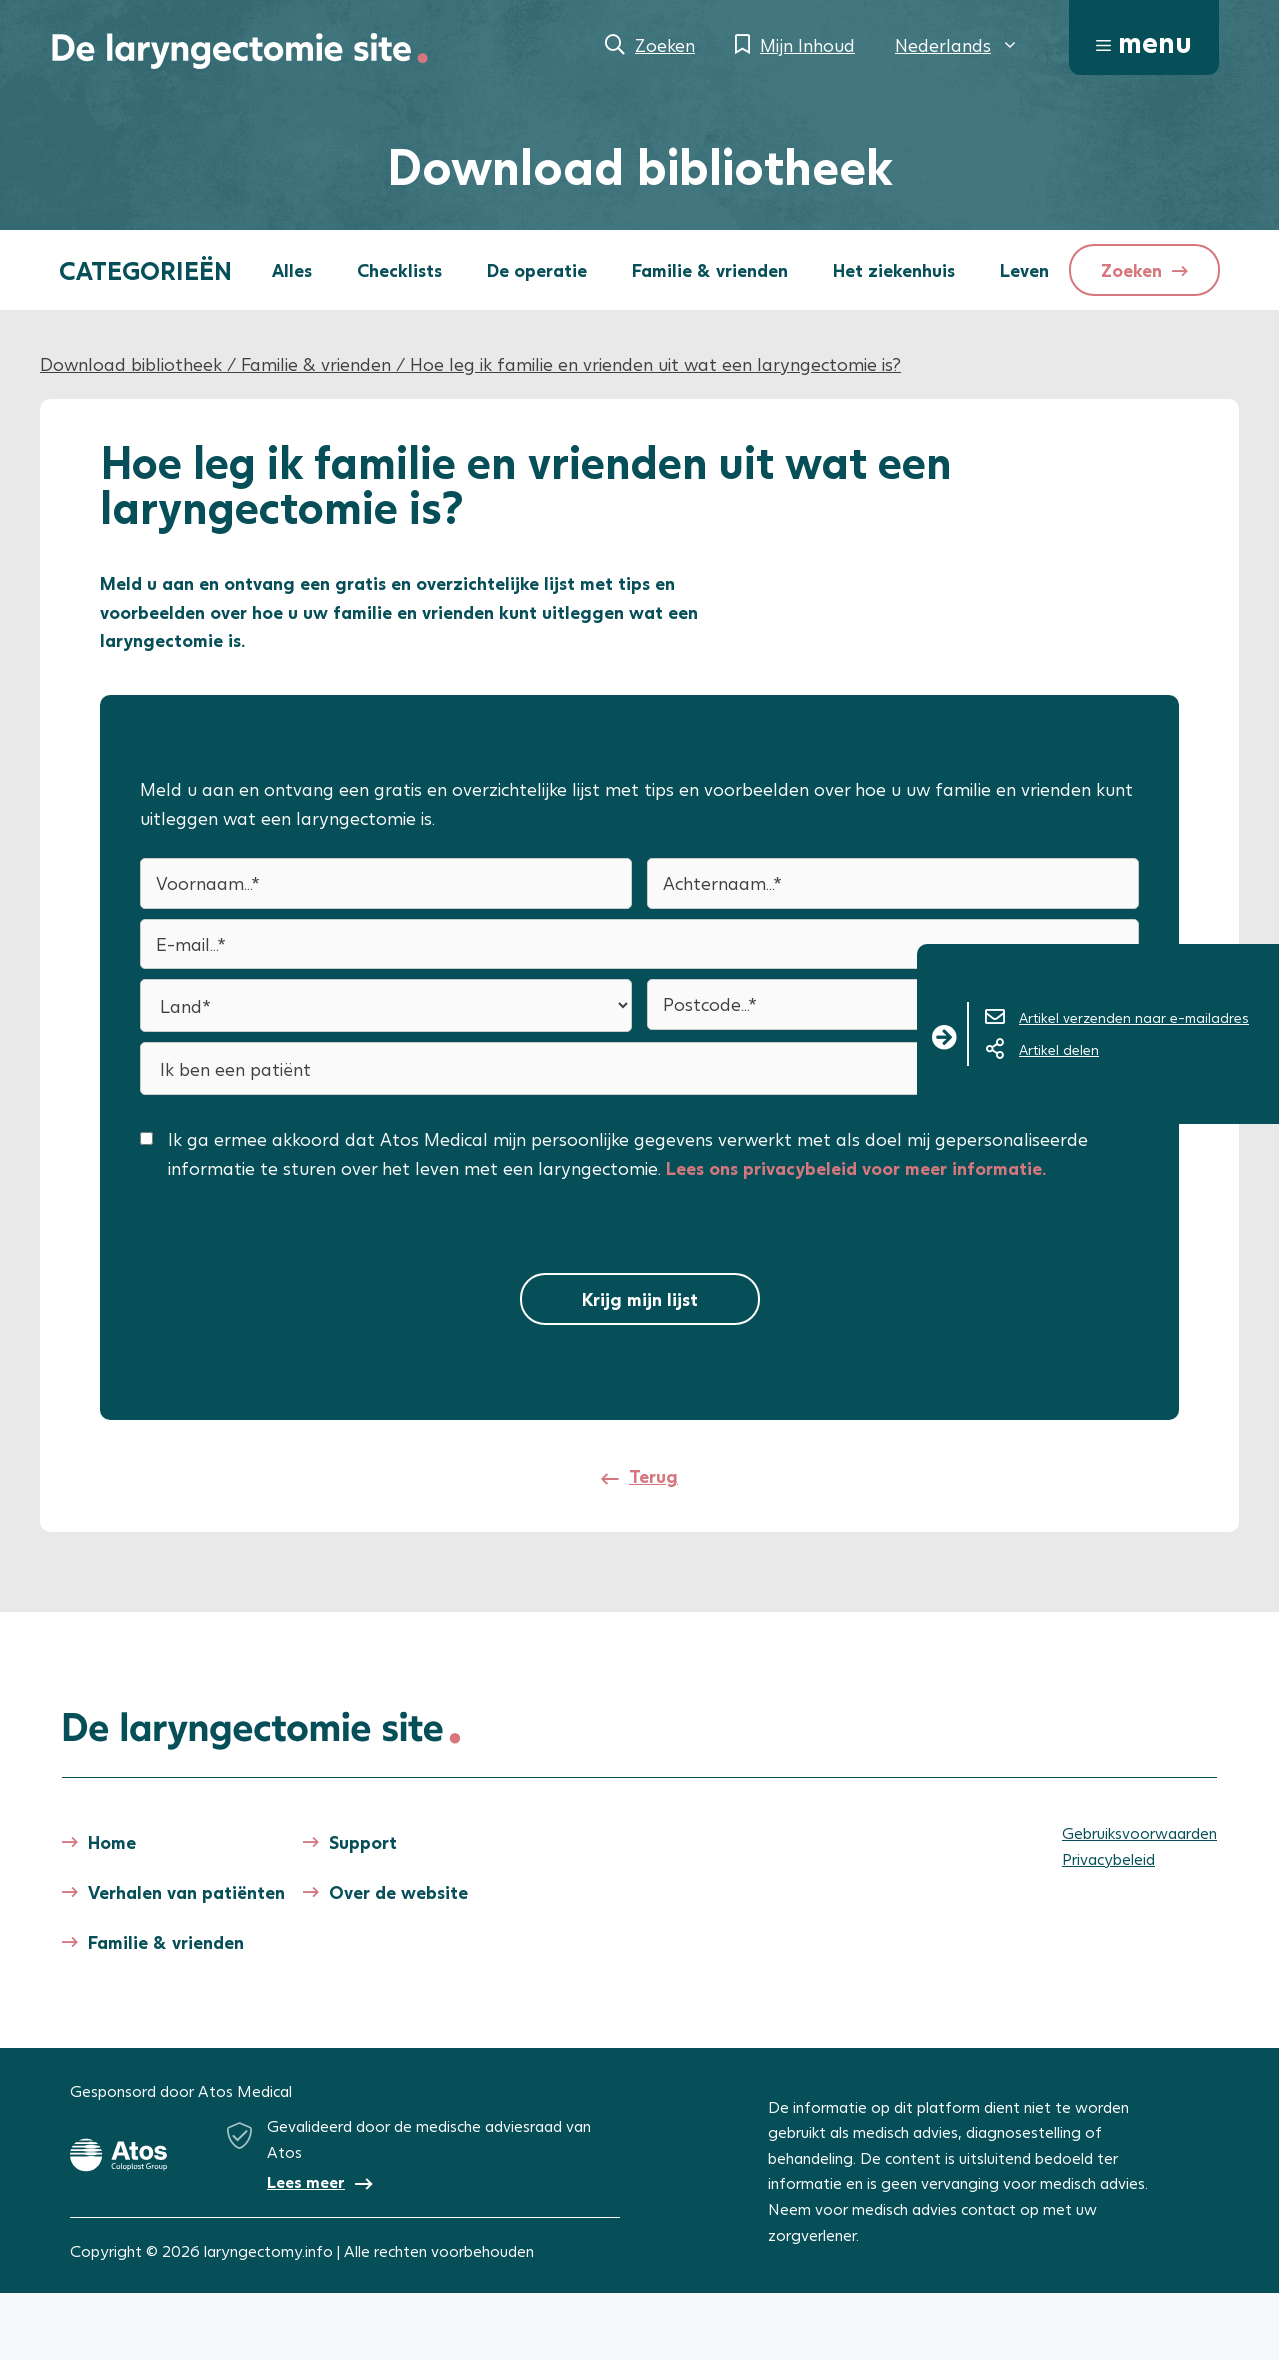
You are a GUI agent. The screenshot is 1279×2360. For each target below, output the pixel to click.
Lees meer (306, 2181)
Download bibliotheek (131, 364)
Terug (653, 1476)
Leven (1024, 270)
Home (112, 1842)
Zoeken (665, 45)
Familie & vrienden (710, 270)
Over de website (398, 1892)
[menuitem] (957, 45)
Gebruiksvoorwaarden (1139, 1832)
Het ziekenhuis (894, 270)
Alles (292, 270)
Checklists (399, 270)
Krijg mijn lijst (640, 1299)
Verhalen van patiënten (186, 1892)
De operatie (537, 270)
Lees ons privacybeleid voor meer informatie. (856, 1168)
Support (363, 1842)
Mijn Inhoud (807, 45)
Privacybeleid (1108, 1858)
